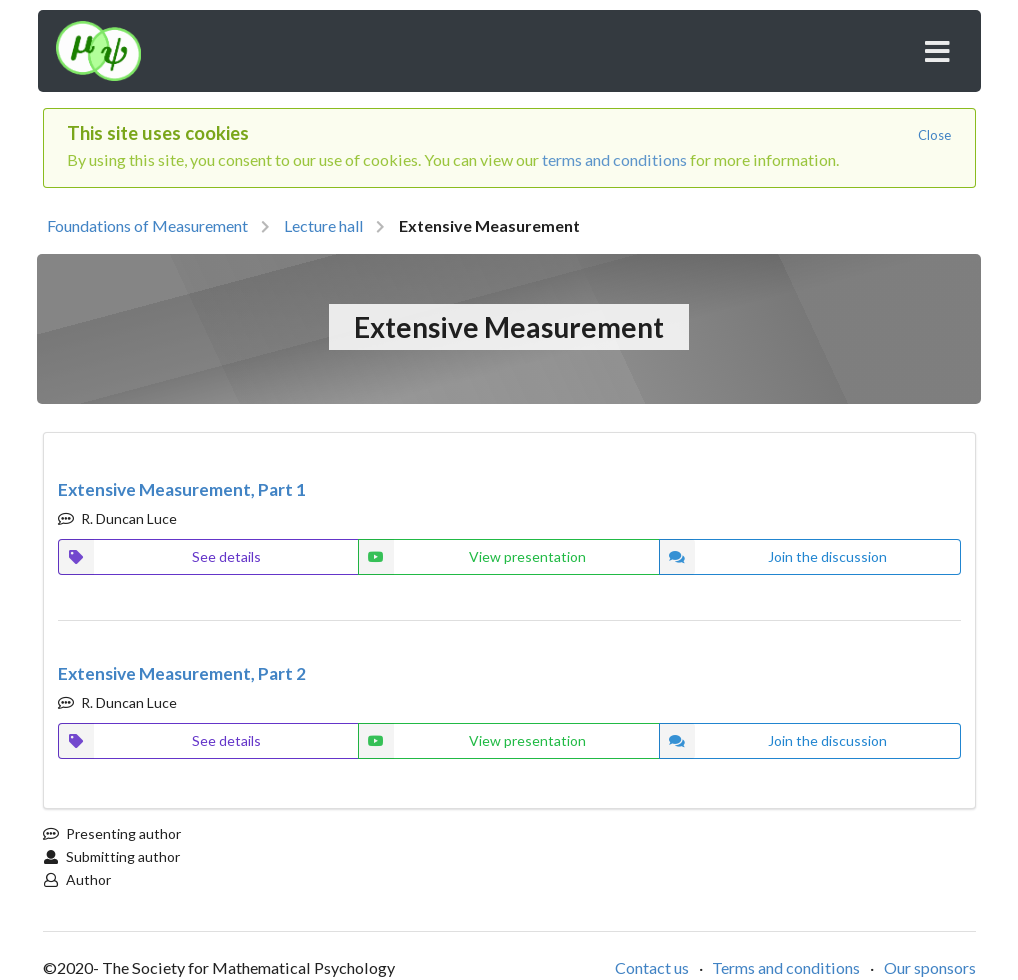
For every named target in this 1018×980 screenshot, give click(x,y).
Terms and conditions (786, 967)
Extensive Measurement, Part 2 (182, 673)
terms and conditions (614, 159)
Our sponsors (930, 967)
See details (159, 557)
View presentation (471, 557)
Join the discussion (773, 557)
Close (934, 135)
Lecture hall (323, 225)
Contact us (652, 967)
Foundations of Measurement (147, 225)
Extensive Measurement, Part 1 (182, 489)
